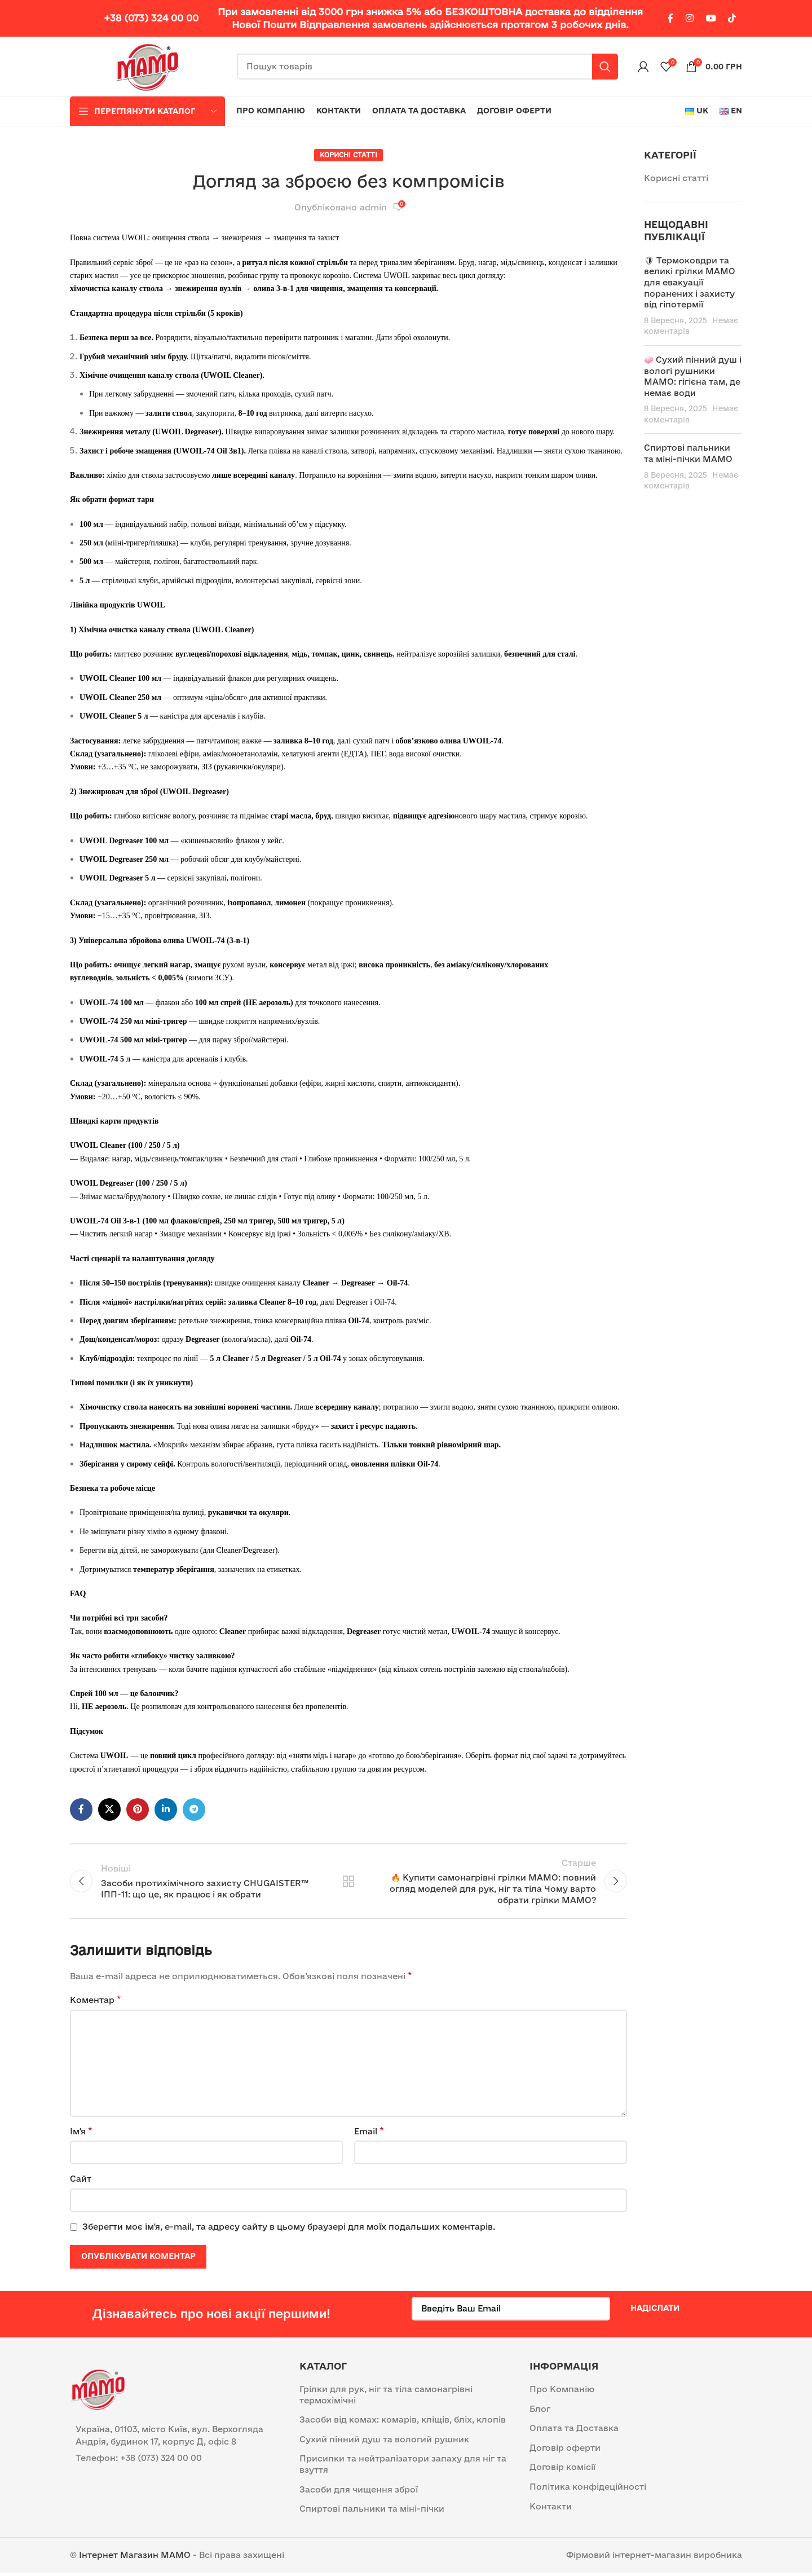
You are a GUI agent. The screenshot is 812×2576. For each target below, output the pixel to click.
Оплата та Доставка (574, 2431)
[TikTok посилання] (732, 18)
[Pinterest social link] (137, 1809)
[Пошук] (427, 67)
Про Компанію (561, 2392)
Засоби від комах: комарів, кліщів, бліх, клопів (402, 2423)
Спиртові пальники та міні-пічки (371, 2512)
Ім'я (81, 2134)
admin (373, 207)
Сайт (80, 2182)
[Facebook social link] (670, 18)
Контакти (550, 2509)
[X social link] (109, 1809)
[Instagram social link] (689, 18)
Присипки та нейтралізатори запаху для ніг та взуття (402, 2467)
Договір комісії (562, 2470)
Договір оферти (565, 2451)
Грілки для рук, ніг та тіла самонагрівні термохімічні (386, 2398)
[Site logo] (147, 66)
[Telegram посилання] (194, 1809)
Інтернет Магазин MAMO (135, 2558)
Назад (348, 1883)
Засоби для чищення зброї (358, 2492)
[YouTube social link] (711, 18)
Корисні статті (348, 154)
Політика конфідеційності (587, 2490)
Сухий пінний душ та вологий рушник (384, 2442)
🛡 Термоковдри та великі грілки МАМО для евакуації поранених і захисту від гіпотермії (689, 282)
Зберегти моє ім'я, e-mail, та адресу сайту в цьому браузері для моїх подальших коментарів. (288, 2230)
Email (369, 2134)
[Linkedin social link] (166, 1809)
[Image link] (98, 2391)
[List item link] (176, 2461)
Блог (539, 2412)
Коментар (95, 2002)
